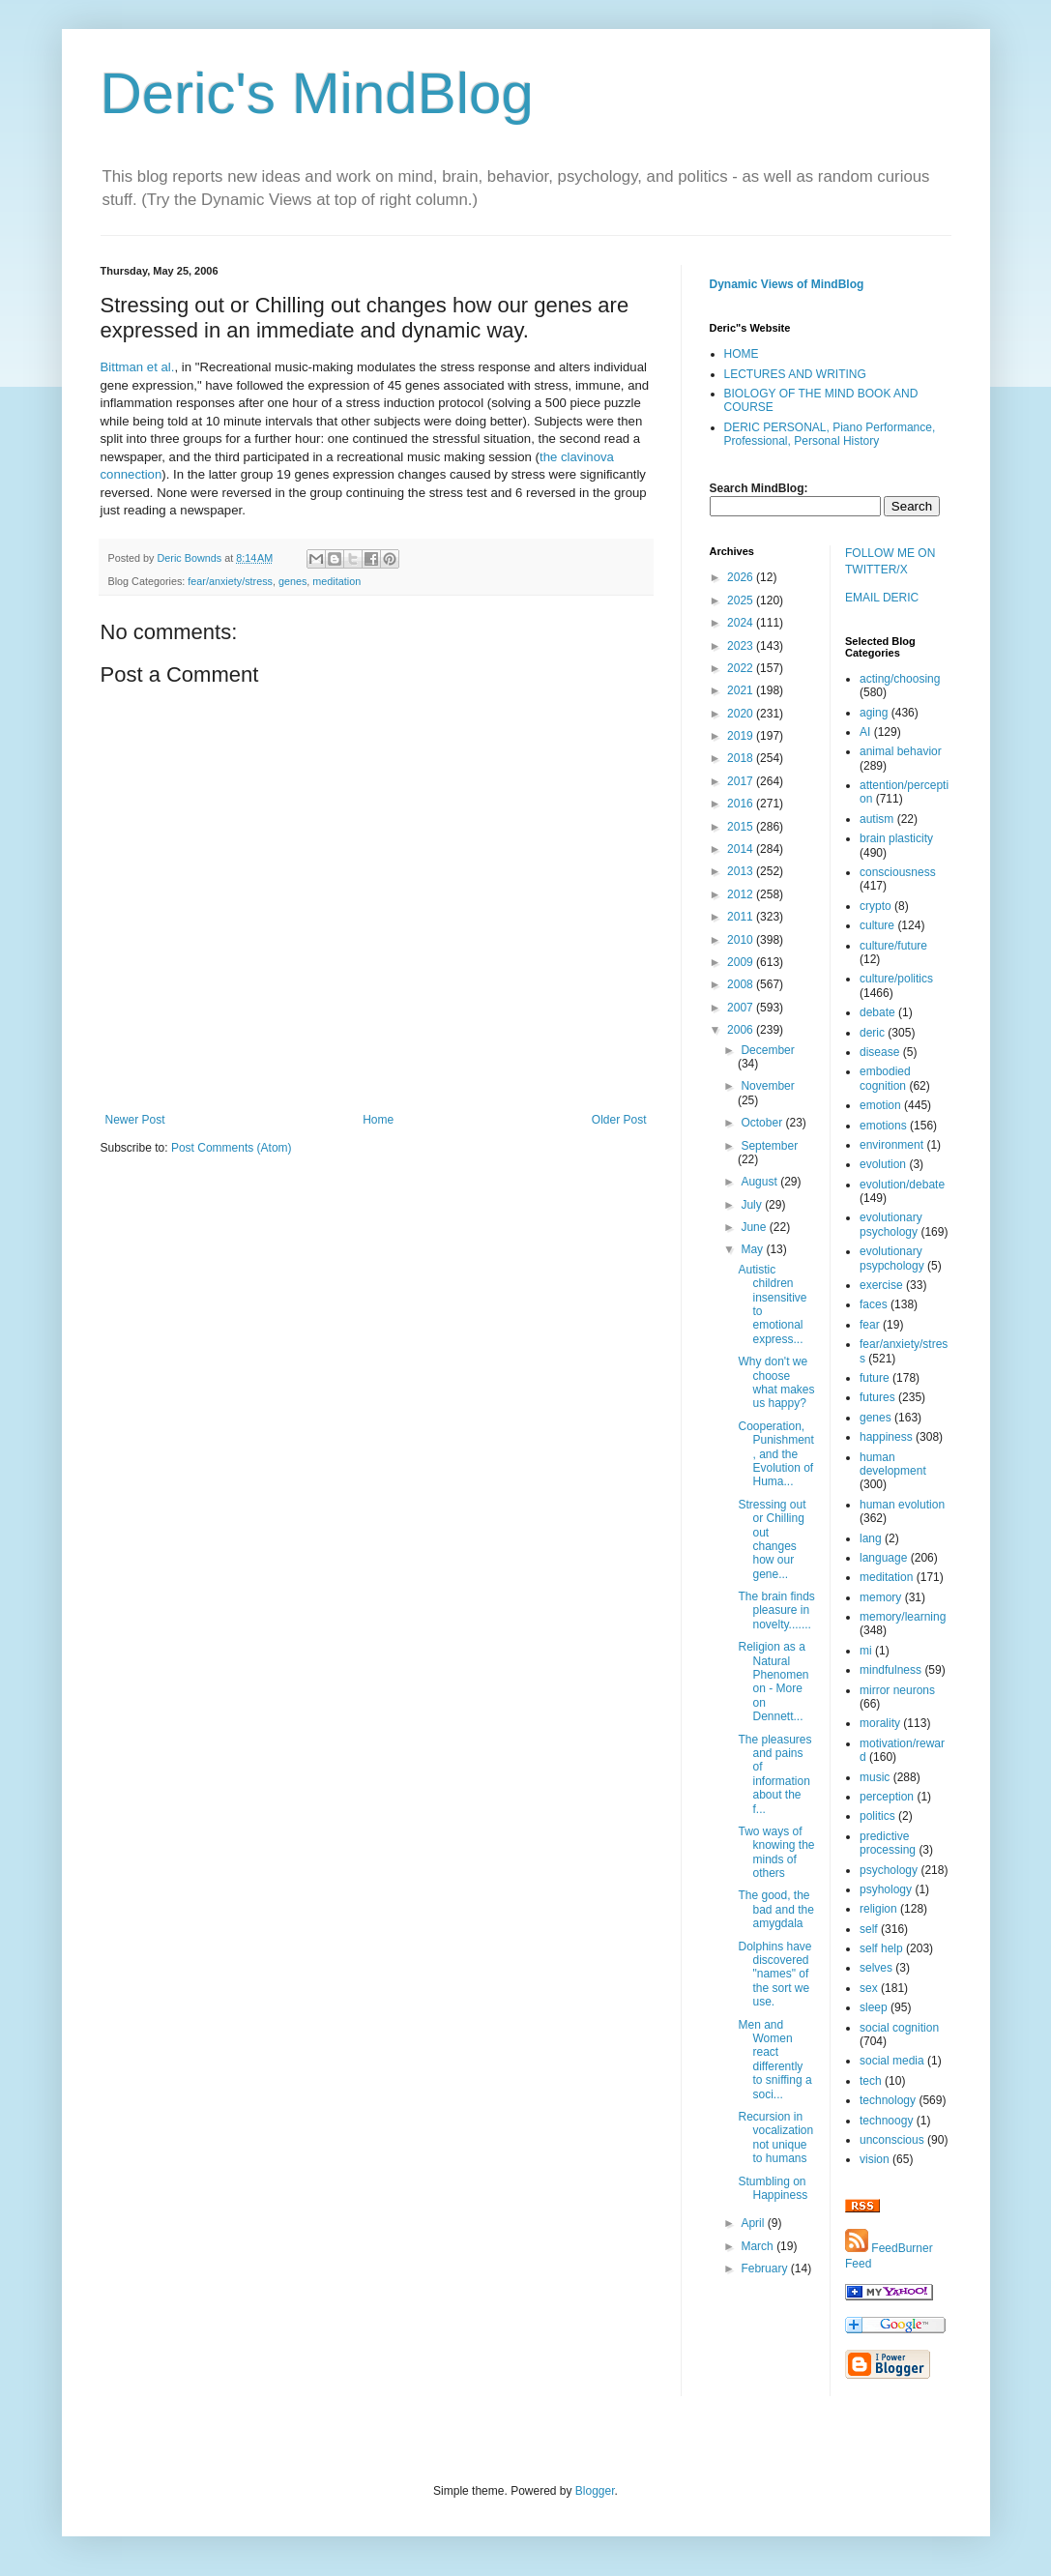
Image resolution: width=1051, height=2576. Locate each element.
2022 (741, 668)
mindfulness (890, 1670)
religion (878, 1909)
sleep (874, 2007)
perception (887, 1796)
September (769, 1146)
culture (877, 925)
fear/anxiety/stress (230, 581)
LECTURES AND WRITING (795, 374)
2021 (741, 690)
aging (874, 712)
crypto (875, 906)
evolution (883, 1164)
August (760, 1181)
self (869, 1929)
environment (891, 1145)
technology (888, 2100)
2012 (741, 894)
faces (874, 1304)
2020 (741, 713)
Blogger (595, 2491)
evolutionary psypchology (892, 1258)
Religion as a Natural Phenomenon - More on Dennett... (773, 1681)
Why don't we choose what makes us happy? (776, 1382)
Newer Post (135, 1120)
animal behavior (901, 751)
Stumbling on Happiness (772, 2188)
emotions (883, 1125)
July (753, 1205)
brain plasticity (896, 838)
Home (378, 1120)
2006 (741, 1030)
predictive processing (888, 1843)
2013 (741, 871)
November (767, 1086)
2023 (741, 646)
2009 (741, 962)
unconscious (892, 2140)
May (753, 1249)
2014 (741, 849)
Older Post (619, 1120)
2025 (741, 600)
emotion (880, 1105)
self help (881, 1948)
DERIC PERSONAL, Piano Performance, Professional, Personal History (830, 434)
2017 (741, 781)
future (875, 1378)
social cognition (899, 2027)
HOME (741, 354)
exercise (881, 1285)
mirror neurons (897, 1690)
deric (872, 1032)
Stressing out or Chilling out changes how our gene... (771, 1539)
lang (871, 1538)
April (754, 2223)
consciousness (898, 872)
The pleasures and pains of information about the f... (774, 1774)
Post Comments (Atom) (231, 1148)
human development (893, 1464)
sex (869, 1988)
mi (866, 1650)
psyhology (886, 1889)
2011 (741, 916)
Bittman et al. (138, 367)
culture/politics (896, 978)
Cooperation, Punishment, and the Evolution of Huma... (775, 1454)
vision (875, 2159)
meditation (336, 581)
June (755, 1227)
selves (876, 1968)
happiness (886, 1437)
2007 (741, 1007)
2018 (741, 758)
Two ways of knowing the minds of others (776, 1852)
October (763, 1122)
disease (879, 1052)
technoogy (886, 2120)
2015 (741, 827)
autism (876, 819)
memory (880, 1597)
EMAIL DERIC (882, 597)
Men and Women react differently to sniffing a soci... (774, 2059)
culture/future (893, 945)
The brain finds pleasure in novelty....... (776, 1610)
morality (880, 1723)
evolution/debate (902, 1184)
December (767, 1050)
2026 (741, 577)
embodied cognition (885, 1078)
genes (292, 581)
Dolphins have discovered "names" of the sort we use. (774, 1974)
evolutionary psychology (891, 1224)
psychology (889, 1870)
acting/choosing (900, 679)
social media (892, 2060)
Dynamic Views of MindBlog (787, 284)
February (765, 2268)
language (883, 1558)
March (758, 2246)
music (875, 1777)
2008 (741, 984)
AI (865, 732)
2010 (741, 940)
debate (877, 1012)
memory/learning (903, 1617)
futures (877, 1397)
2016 (741, 803)
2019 (741, 736)
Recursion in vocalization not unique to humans (775, 2137)
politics (877, 1816)
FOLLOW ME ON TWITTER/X (890, 561)
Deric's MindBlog (317, 93)
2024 (741, 622)
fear (870, 1325)
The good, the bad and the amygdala (775, 1909)
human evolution (902, 1504)
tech (871, 2081)
